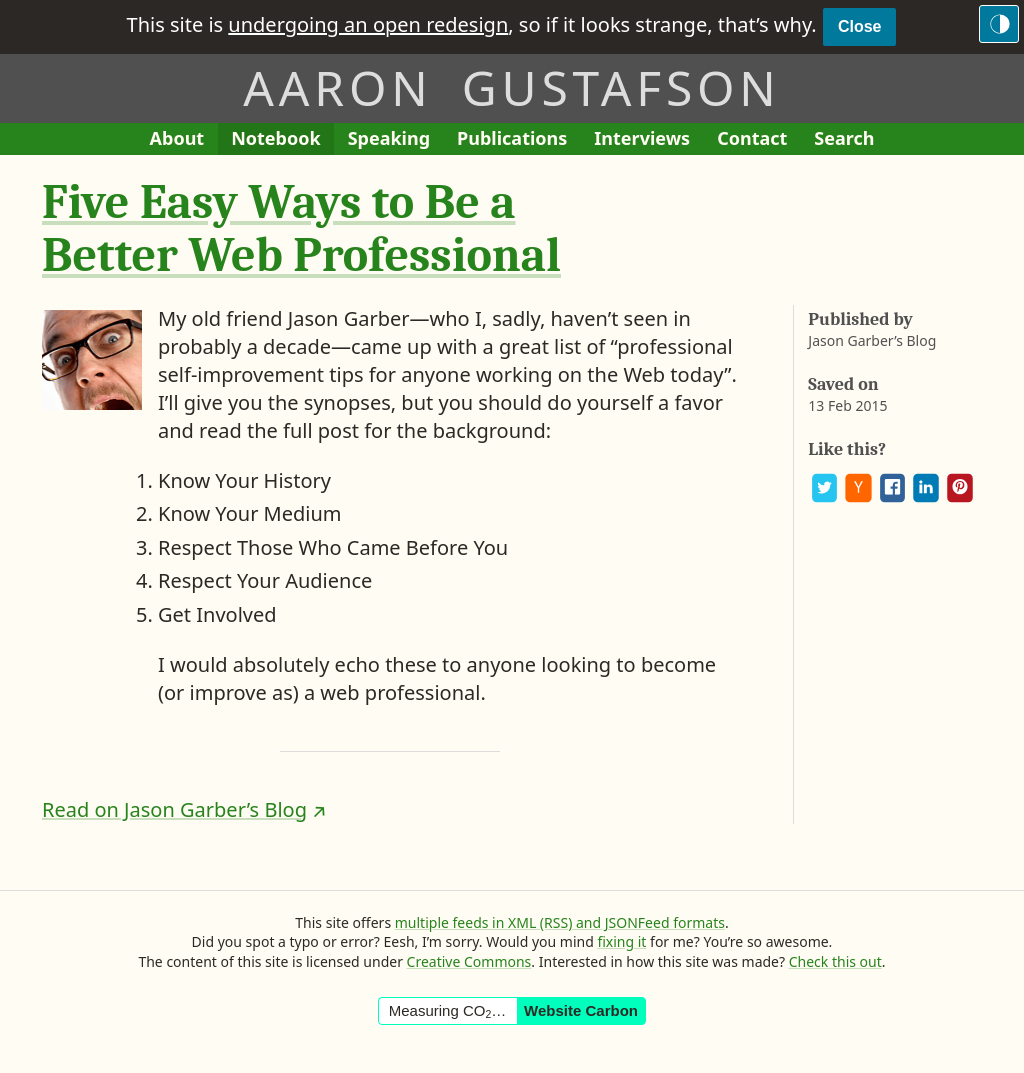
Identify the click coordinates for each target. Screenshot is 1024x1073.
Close (860, 26)
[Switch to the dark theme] (999, 24)
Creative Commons (469, 961)
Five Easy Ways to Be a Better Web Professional (301, 229)
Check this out (835, 961)
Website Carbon (581, 1010)
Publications (512, 140)
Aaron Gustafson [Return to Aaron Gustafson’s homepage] (511, 87)
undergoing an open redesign (368, 24)
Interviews (648, 140)
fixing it (621, 941)
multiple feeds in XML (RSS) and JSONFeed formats (560, 922)
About (184, 140)
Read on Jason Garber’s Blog (174, 809)
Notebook (275, 140)
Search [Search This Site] (844, 138)
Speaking (396, 140)
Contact (759, 140)
